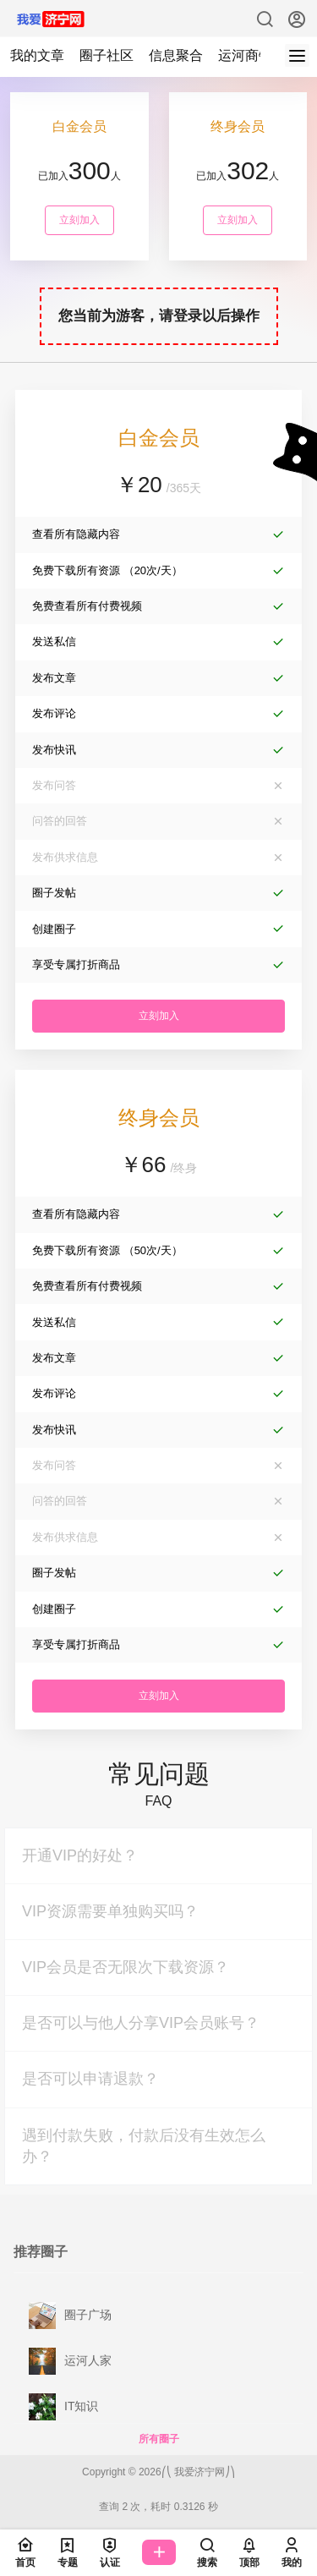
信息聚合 (176, 55)
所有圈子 (159, 2439)
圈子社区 (106, 55)
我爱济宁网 (198, 2472)
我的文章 (37, 55)
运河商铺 (245, 55)
